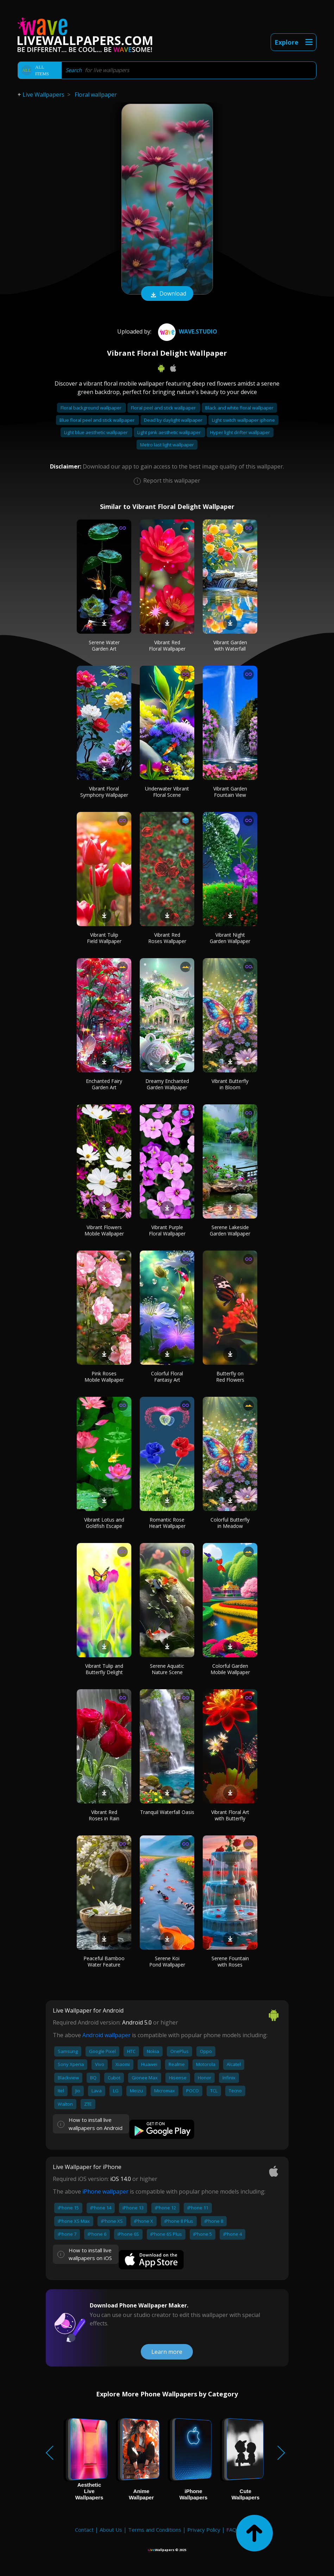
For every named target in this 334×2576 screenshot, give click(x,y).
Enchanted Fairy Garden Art (104, 1084)
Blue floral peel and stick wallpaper (97, 420)
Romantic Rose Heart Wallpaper (167, 1522)
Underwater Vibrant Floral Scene (167, 791)
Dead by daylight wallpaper (173, 420)
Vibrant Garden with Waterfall (230, 645)
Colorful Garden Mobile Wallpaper (230, 1669)
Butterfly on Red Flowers (230, 1376)
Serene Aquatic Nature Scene (167, 1669)
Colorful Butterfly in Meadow (230, 1522)
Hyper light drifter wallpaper (240, 432)
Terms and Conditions (154, 2529)
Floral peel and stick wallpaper (164, 408)
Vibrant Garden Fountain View (230, 791)
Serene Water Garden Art (104, 645)
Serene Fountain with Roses (230, 1961)
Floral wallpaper (96, 94)
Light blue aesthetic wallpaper (96, 432)
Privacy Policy (203, 2529)
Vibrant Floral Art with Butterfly (230, 1815)
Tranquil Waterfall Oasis (167, 1812)
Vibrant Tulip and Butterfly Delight (104, 1669)
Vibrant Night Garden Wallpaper (230, 937)
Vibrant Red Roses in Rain (104, 1815)
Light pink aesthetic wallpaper (169, 432)
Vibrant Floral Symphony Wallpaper (104, 791)
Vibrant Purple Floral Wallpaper (167, 1230)
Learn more (166, 2352)
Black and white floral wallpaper (239, 408)
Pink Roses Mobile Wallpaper (104, 1376)
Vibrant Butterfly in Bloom (230, 1084)
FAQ (231, 2529)
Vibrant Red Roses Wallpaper (167, 937)
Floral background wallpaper (91, 408)
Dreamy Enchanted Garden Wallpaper (167, 1084)
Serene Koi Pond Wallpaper (167, 1961)
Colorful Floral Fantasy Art (167, 1376)
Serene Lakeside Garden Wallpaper (230, 1230)
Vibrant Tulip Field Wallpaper (104, 937)
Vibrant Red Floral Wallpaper (167, 645)
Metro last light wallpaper (167, 444)
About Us (111, 2529)
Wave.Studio (186, 331)
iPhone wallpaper (105, 2191)
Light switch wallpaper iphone (243, 420)
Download (167, 294)
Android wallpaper (106, 2035)
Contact (84, 2529)
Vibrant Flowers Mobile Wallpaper (104, 1230)
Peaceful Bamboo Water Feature (104, 1961)
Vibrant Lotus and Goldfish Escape (104, 1522)
